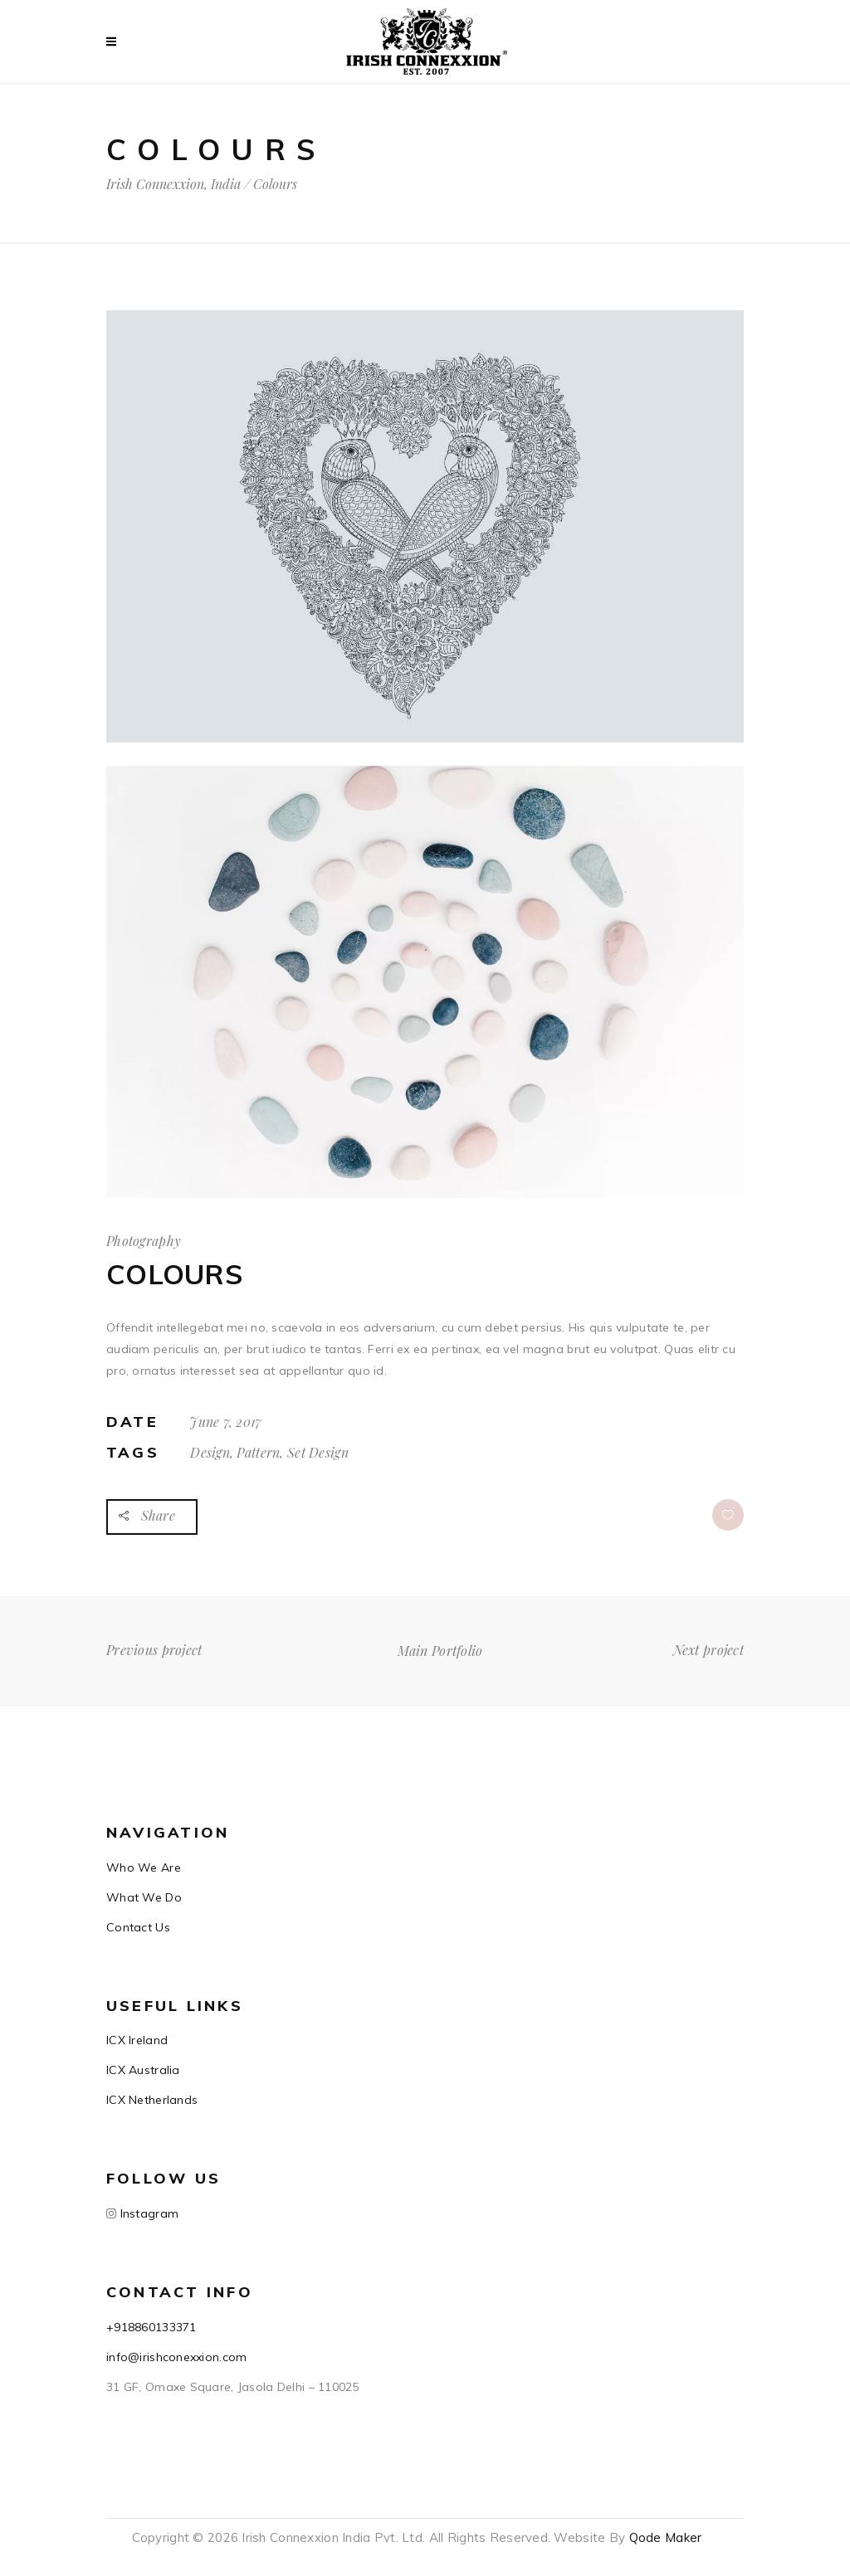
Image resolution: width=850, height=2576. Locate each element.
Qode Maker (665, 2537)
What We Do (144, 1897)
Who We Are (143, 1867)
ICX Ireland (137, 2040)
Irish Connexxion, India (173, 184)
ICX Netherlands (152, 2099)
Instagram (147, 2213)
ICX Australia (143, 2069)
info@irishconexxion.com (176, 2357)
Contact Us (138, 1927)
